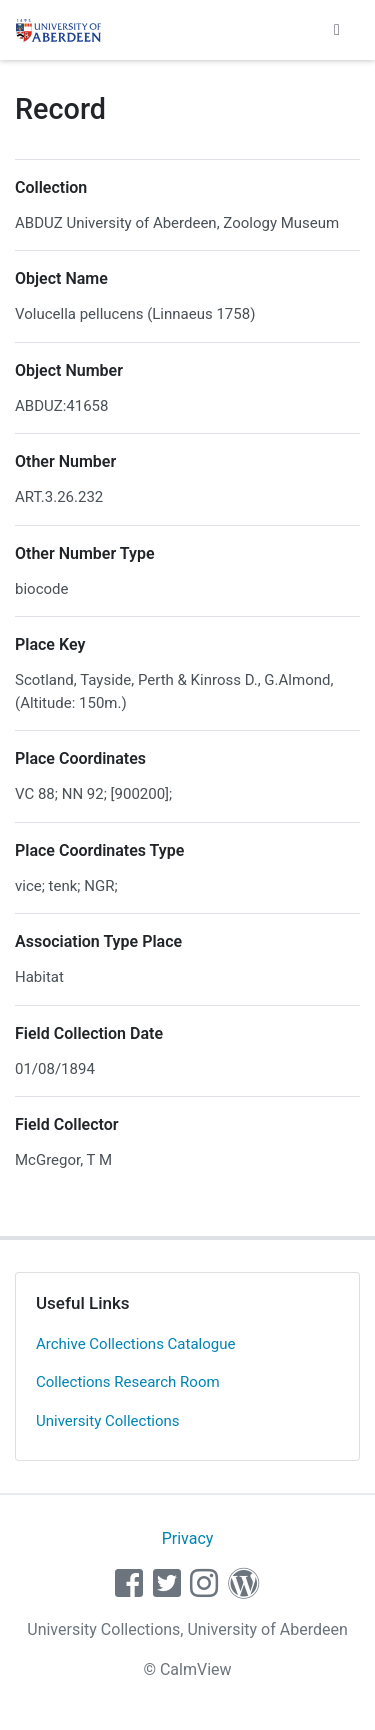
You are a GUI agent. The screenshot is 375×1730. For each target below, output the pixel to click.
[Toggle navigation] (337, 30)
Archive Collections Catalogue (135, 1344)
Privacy (188, 1538)
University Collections (108, 1421)
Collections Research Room (128, 1382)
